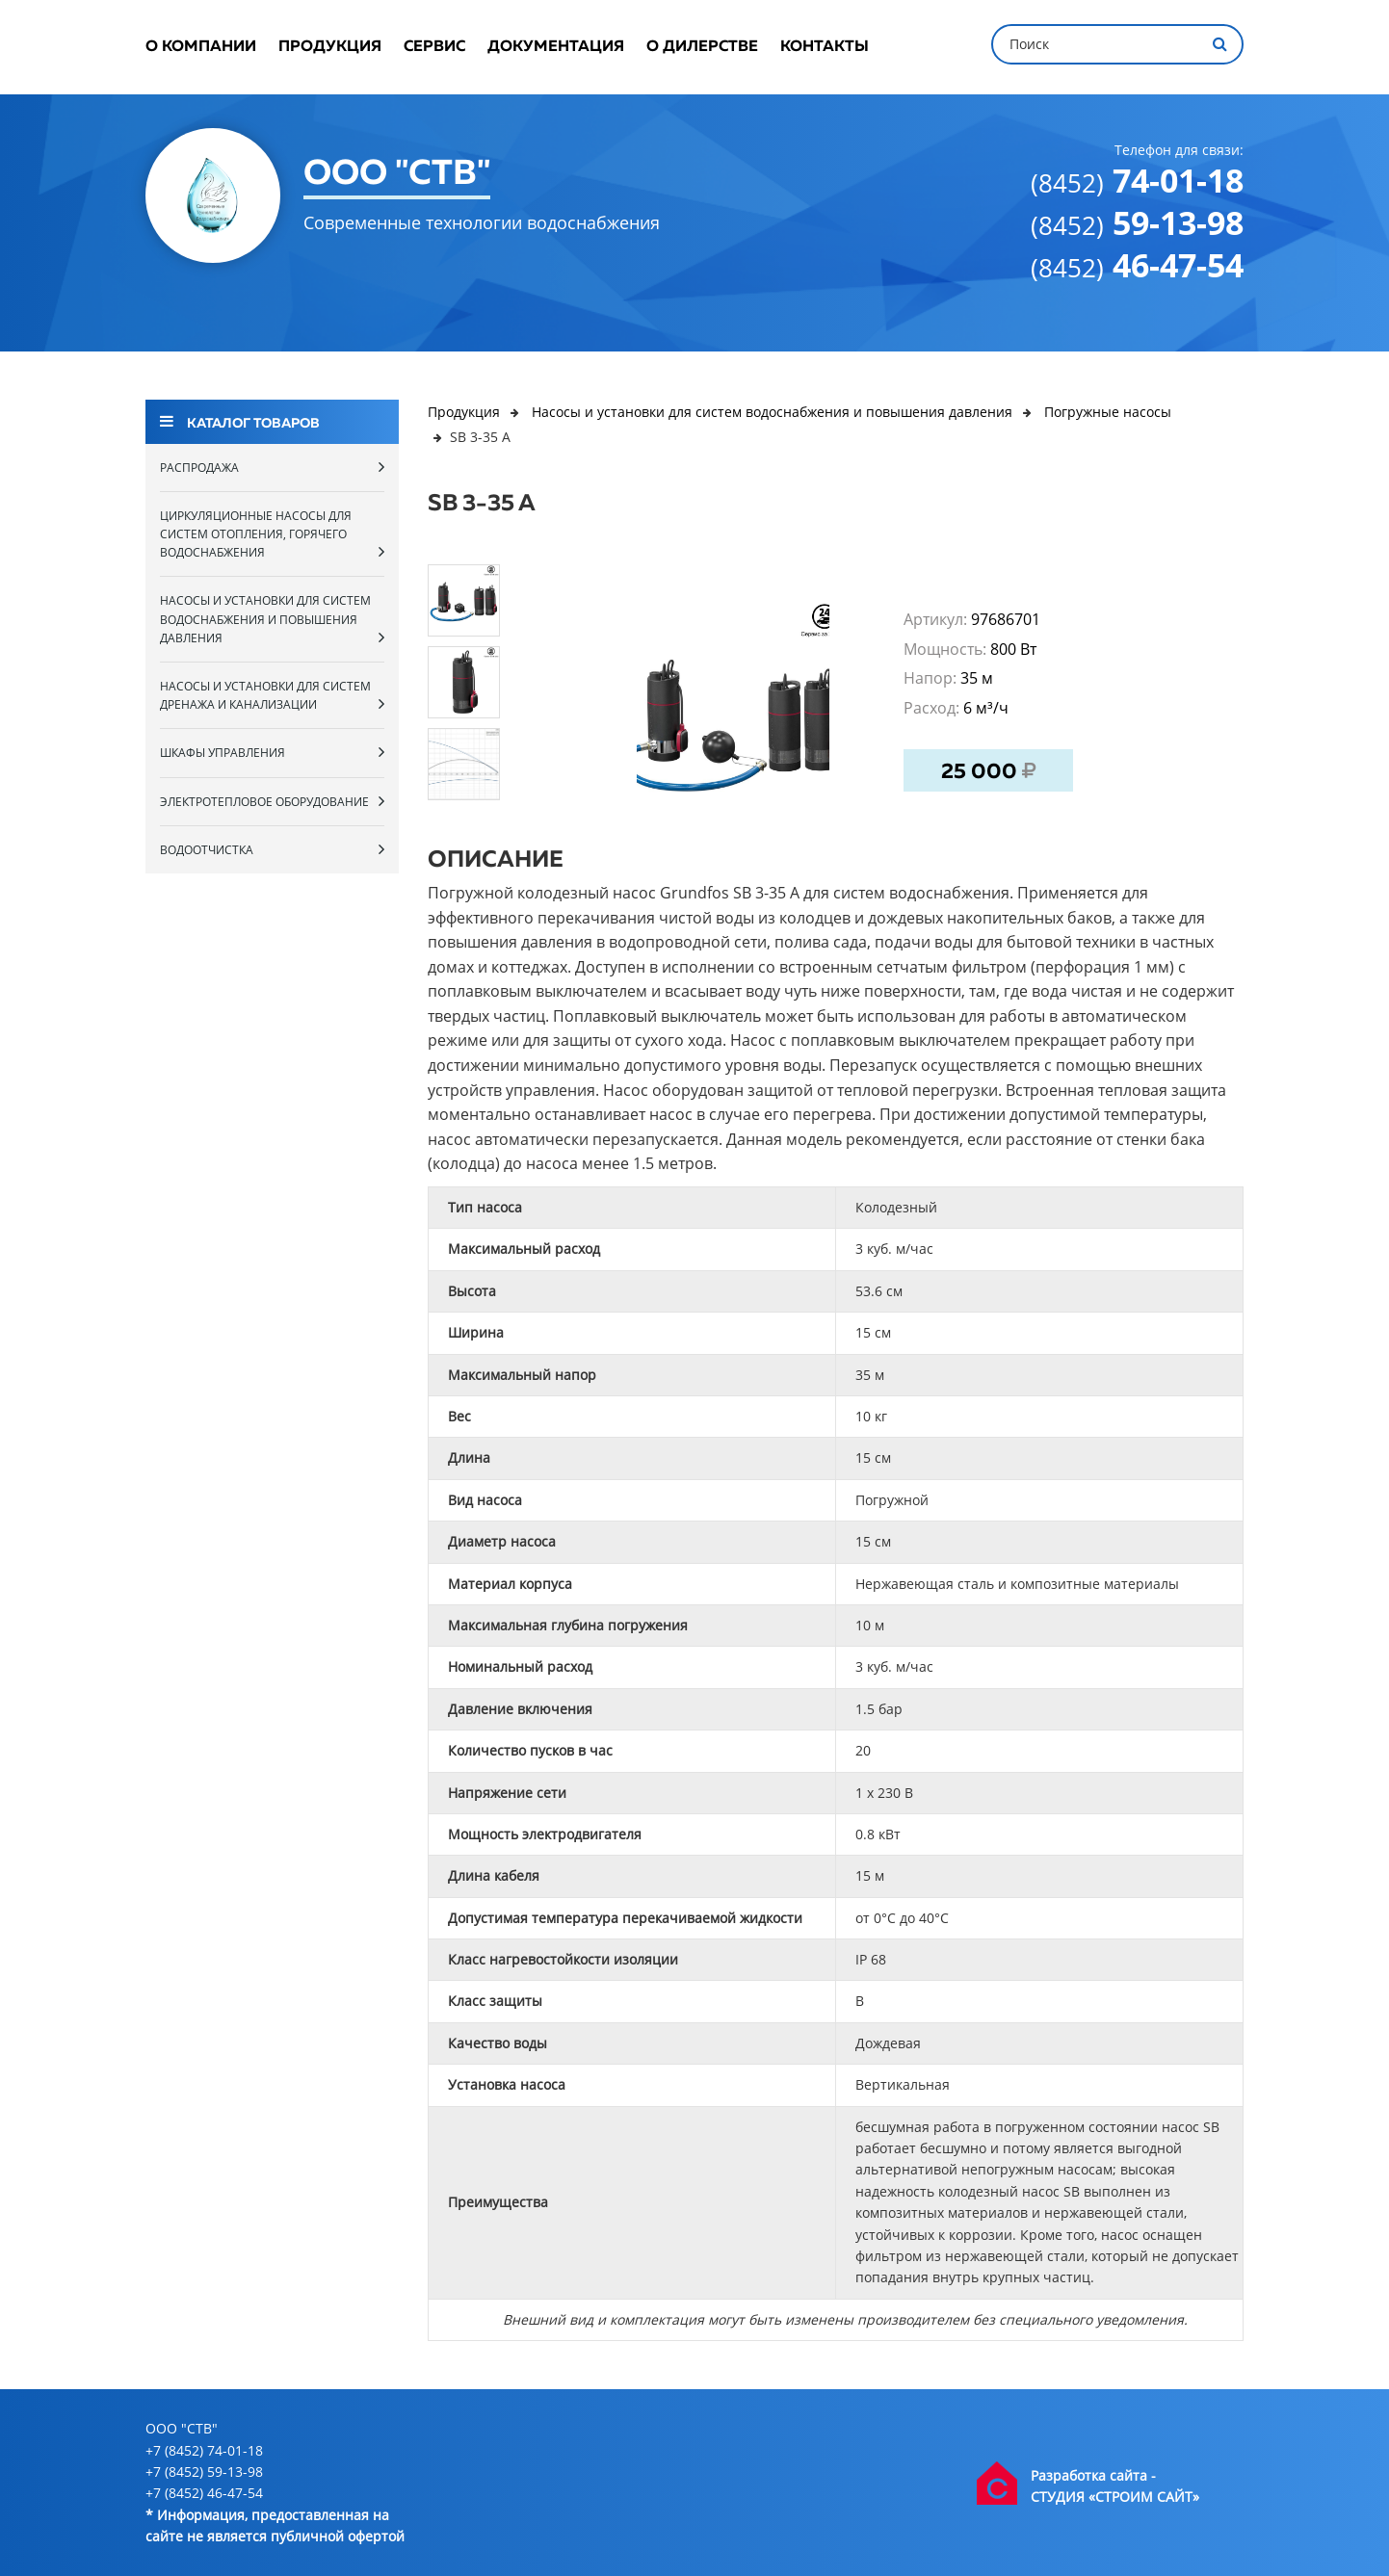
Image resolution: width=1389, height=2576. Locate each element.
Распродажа (272, 467)
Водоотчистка (272, 849)
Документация (555, 47)
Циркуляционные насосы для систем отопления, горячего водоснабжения (272, 533)
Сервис (434, 47)
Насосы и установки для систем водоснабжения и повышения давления (272, 618)
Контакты (824, 47)
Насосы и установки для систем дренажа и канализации (272, 695)
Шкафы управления (272, 752)
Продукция (329, 47)
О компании (200, 47)
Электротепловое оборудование (272, 801)
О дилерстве (702, 47)
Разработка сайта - (1093, 2475)
